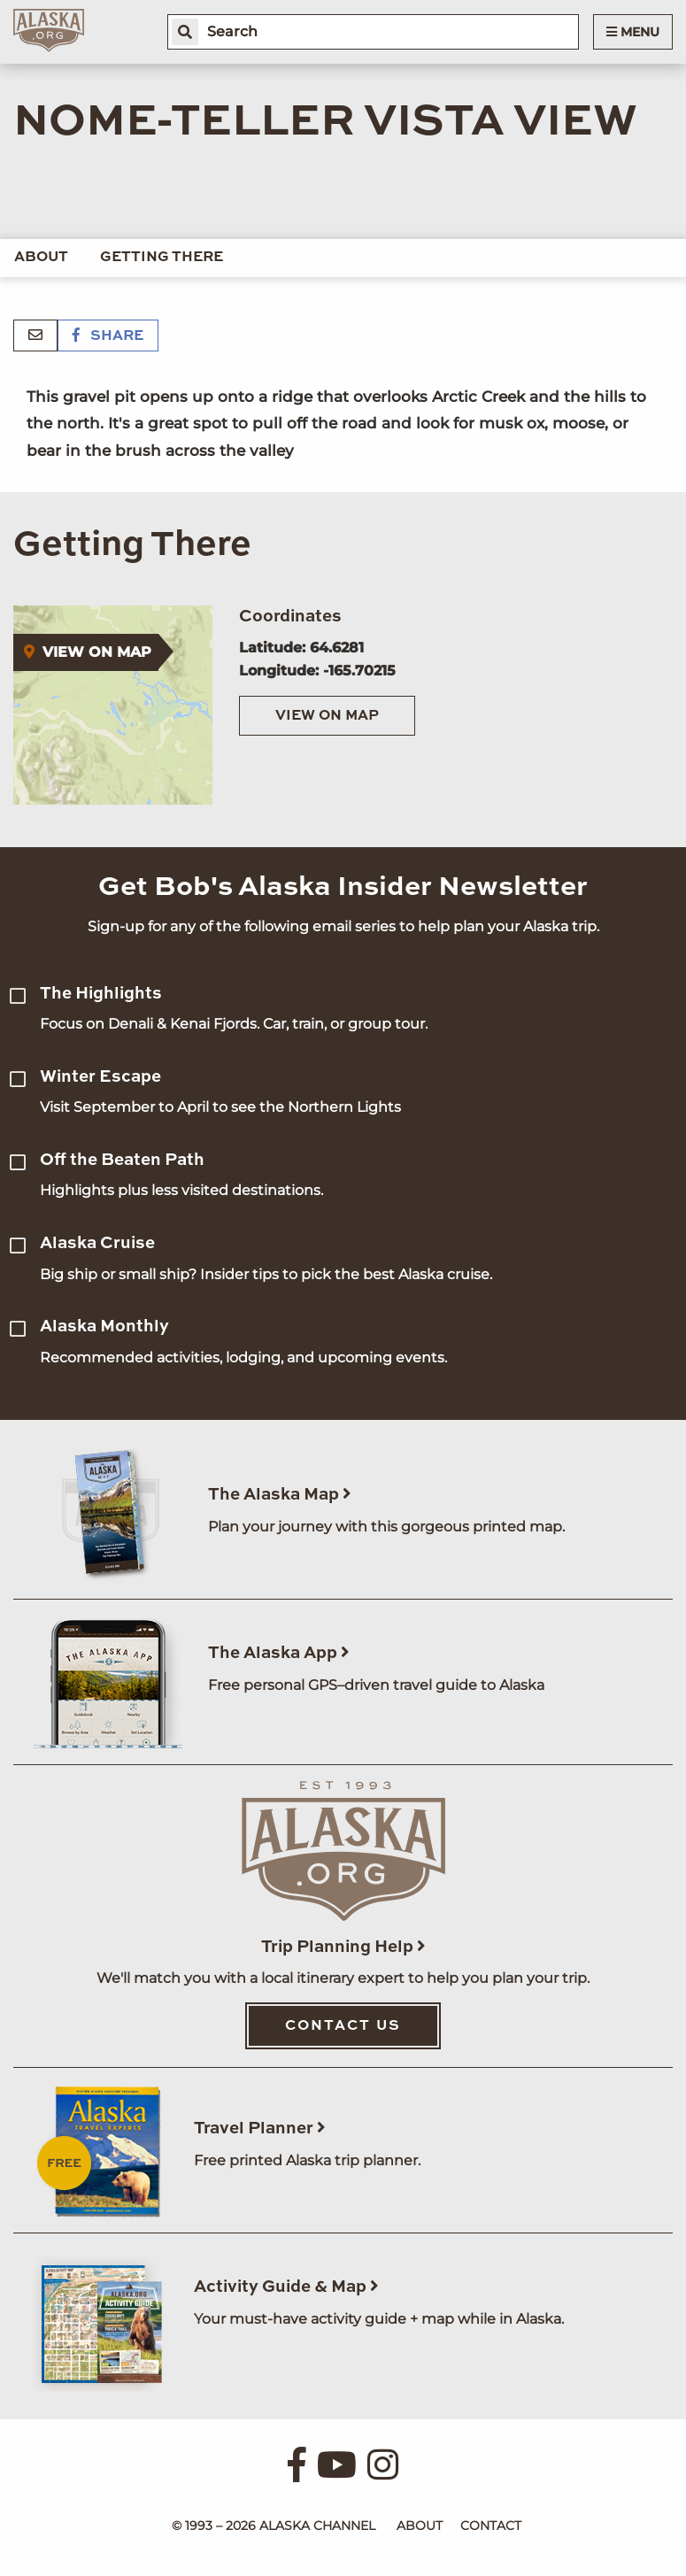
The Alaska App (279, 1653)
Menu (632, 32)
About (41, 258)
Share (108, 336)
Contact (490, 2526)
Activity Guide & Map (286, 2287)
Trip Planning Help (343, 1947)
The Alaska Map (279, 1494)
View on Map (327, 716)
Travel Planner (260, 2128)
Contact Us (343, 2026)
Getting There (161, 258)
